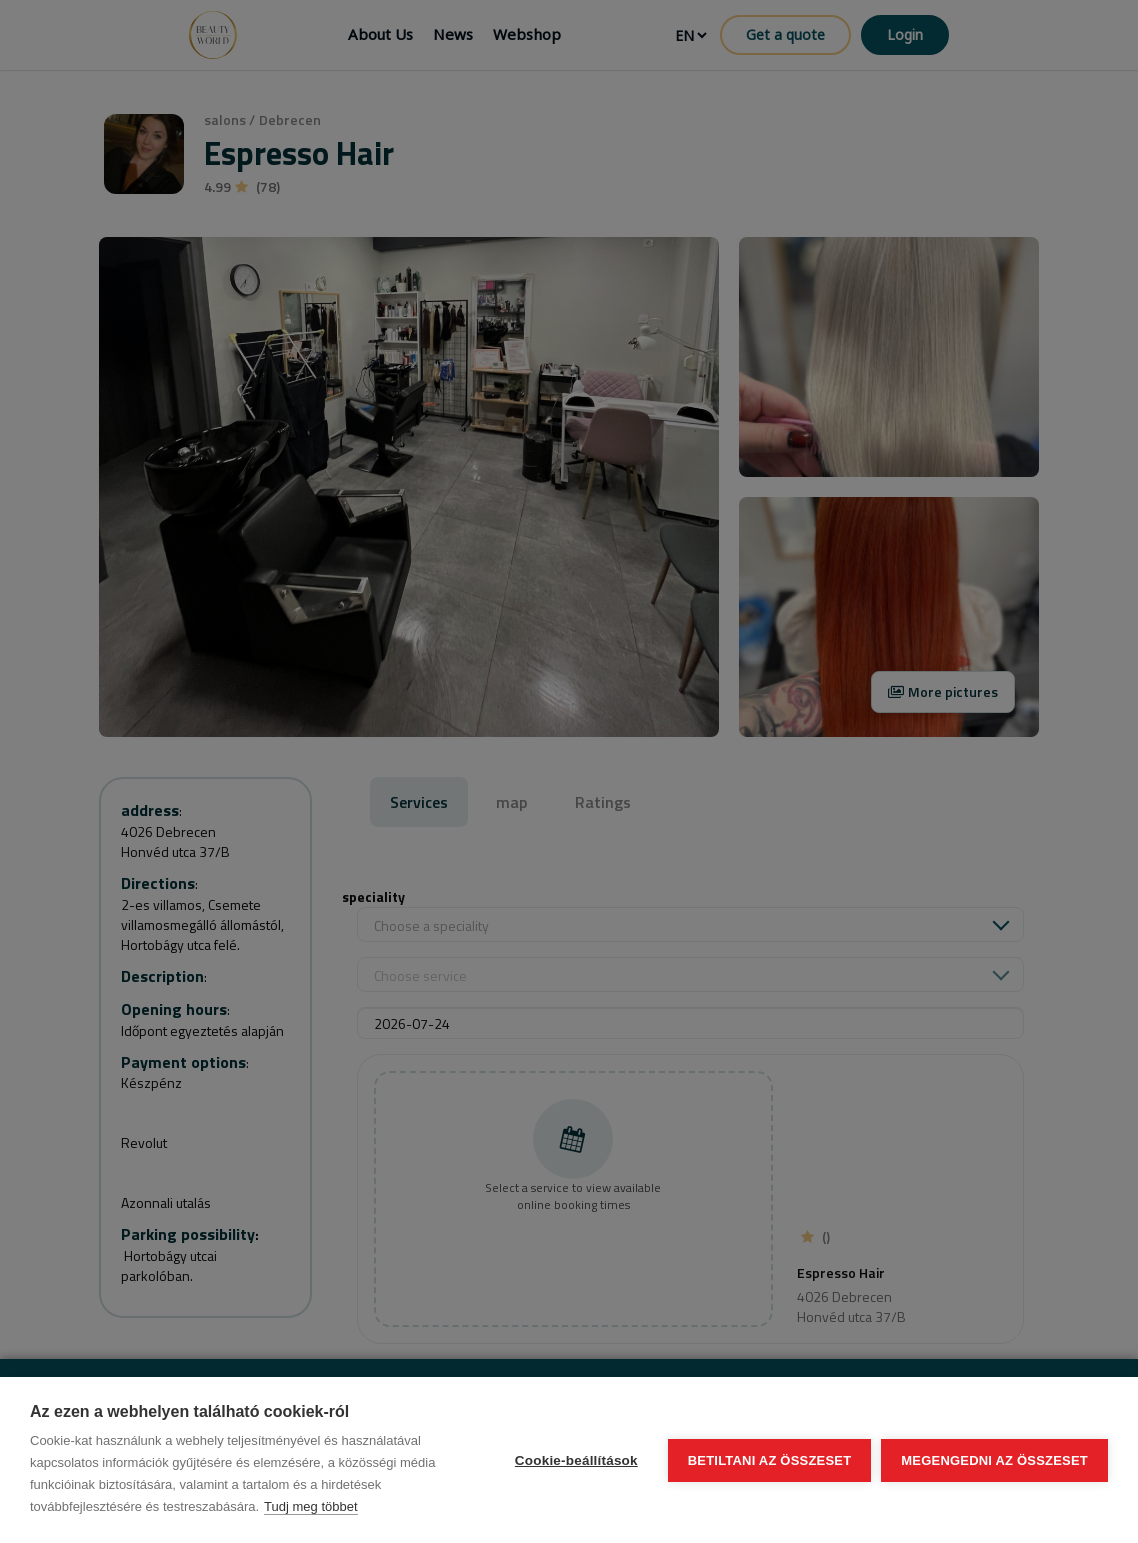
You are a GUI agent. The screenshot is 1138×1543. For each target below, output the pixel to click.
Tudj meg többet (310, 1506)
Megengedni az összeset (994, 1460)
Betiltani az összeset (770, 1460)
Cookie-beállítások (576, 1460)
